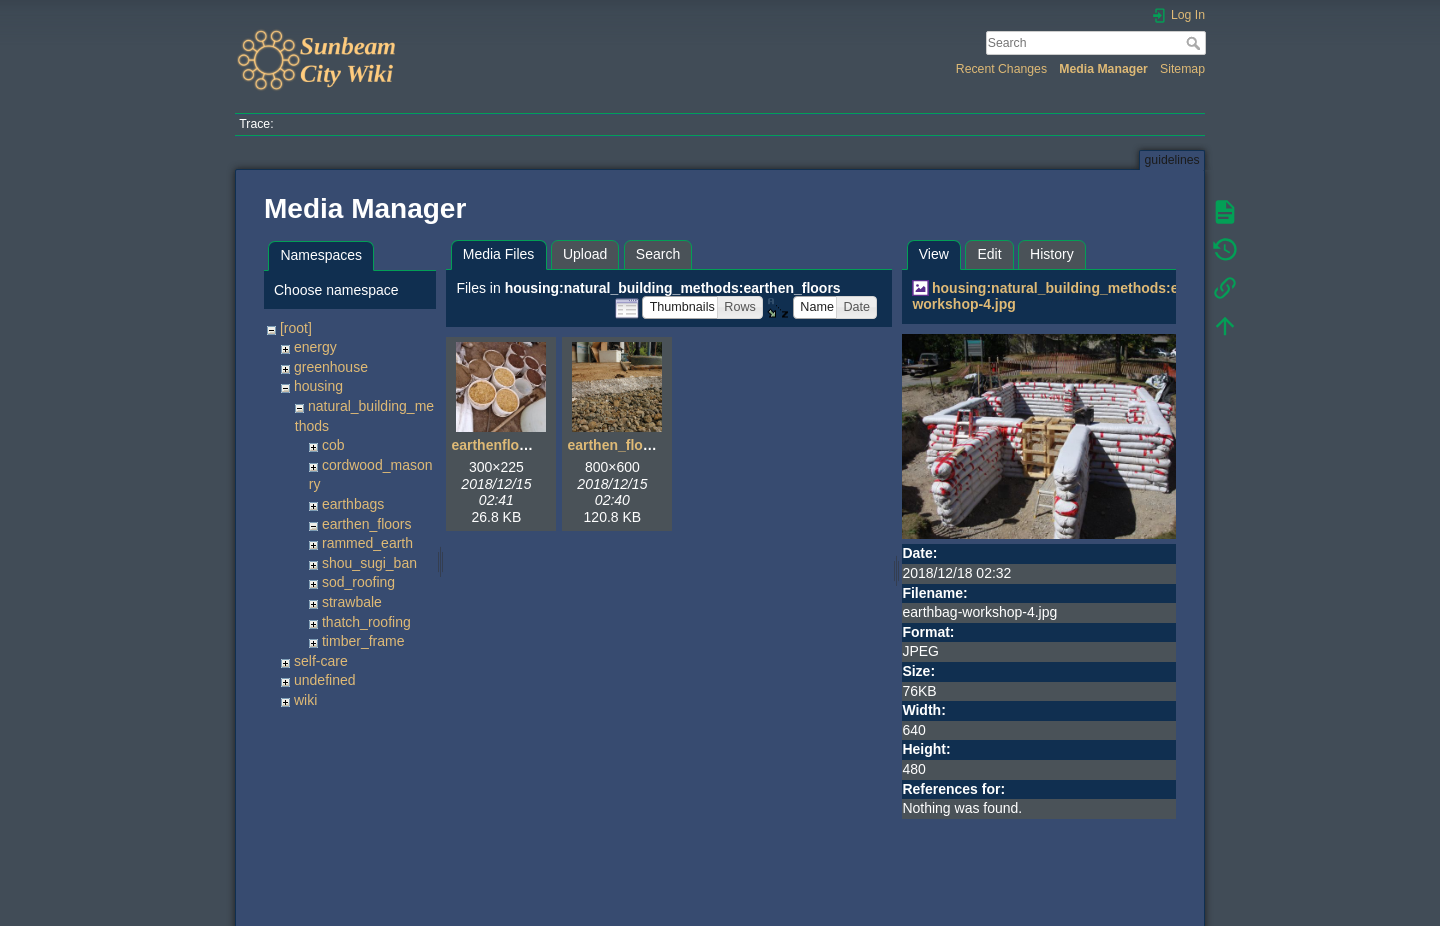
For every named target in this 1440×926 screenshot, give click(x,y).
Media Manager (1103, 69)
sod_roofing (358, 582)
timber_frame (363, 641)
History (1052, 254)
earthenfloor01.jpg (512, 445)
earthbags (353, 504)
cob (333, 445)
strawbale (352, 602)
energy (315, 347)
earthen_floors (367, 524)
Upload (585, 254)
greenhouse (331, 367)
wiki (305, 700)
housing (318, 386)
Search (1195, 43)
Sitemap (1182, 69)
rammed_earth (367, 543)
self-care (321, 661)
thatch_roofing (366, 622)
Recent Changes (1001, 69)
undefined (325, 680)
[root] (296, 328)
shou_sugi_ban (369, 563)
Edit (989, 254)
